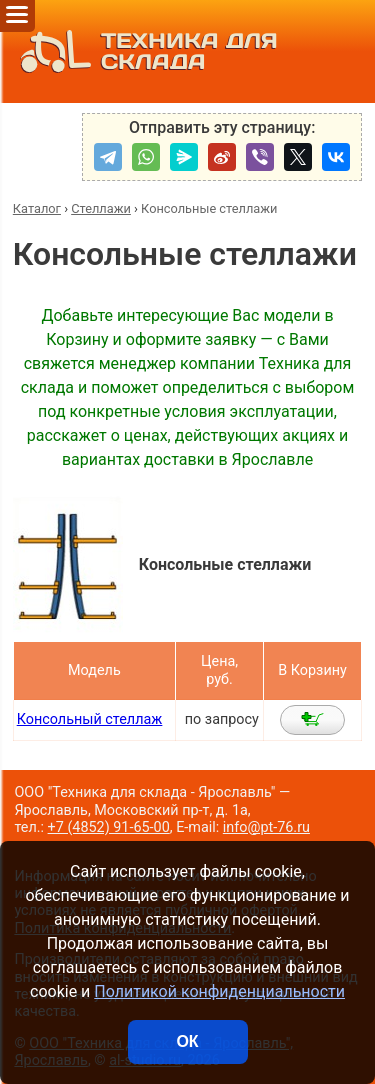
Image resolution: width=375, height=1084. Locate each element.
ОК (187, 1041)
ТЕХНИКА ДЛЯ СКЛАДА (144, 51)
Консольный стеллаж (90, 719)
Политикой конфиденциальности (219, 991)
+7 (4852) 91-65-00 (109, 827)
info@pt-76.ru (266, 827)
